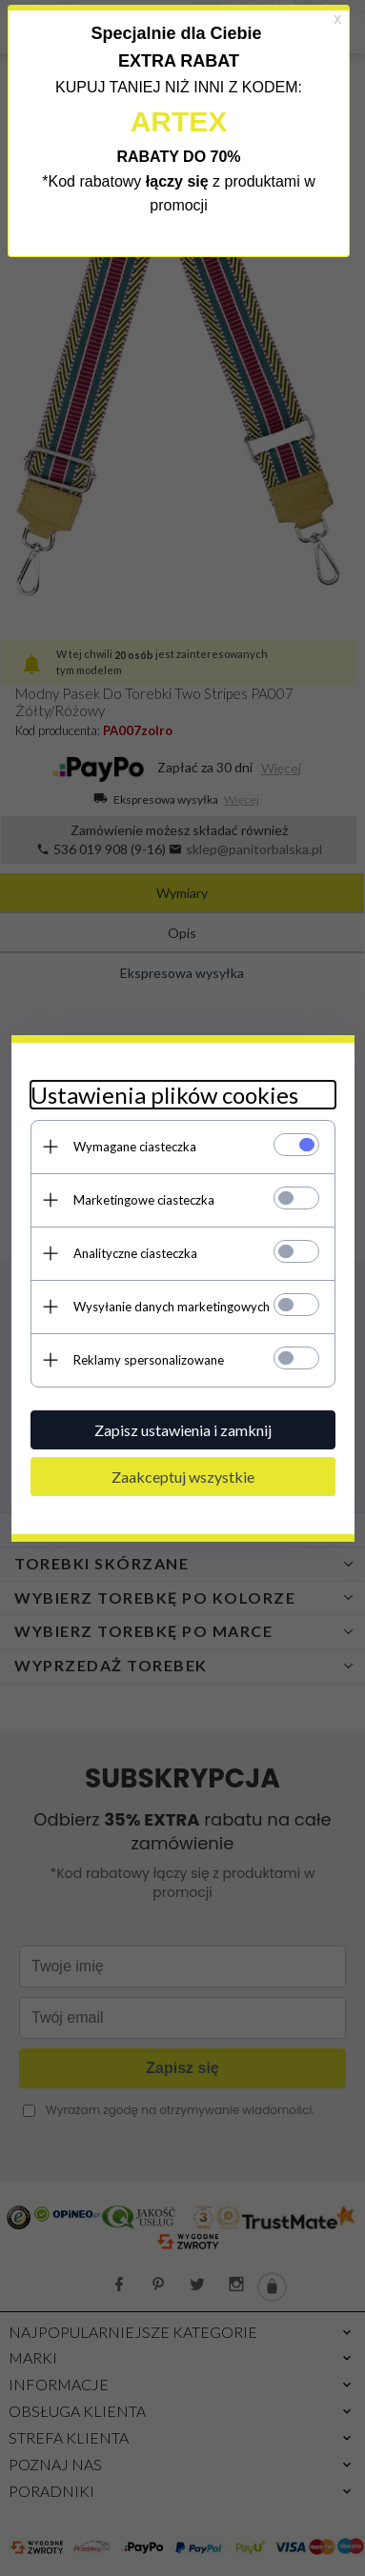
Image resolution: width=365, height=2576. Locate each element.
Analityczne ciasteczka (135, 1253)
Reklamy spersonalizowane (148, 1360)
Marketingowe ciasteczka (143, 1200)
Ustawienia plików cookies (164, 1094)
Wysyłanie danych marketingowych (171, 1306)
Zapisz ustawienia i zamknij (183, 1430)
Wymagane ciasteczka (134, 1146)
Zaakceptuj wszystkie (183, 1477)
